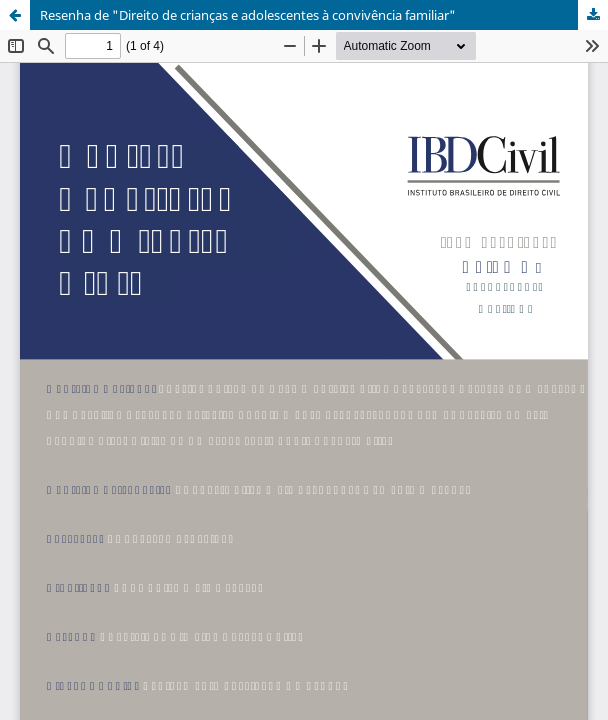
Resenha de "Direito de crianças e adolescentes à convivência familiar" (248, 15)
